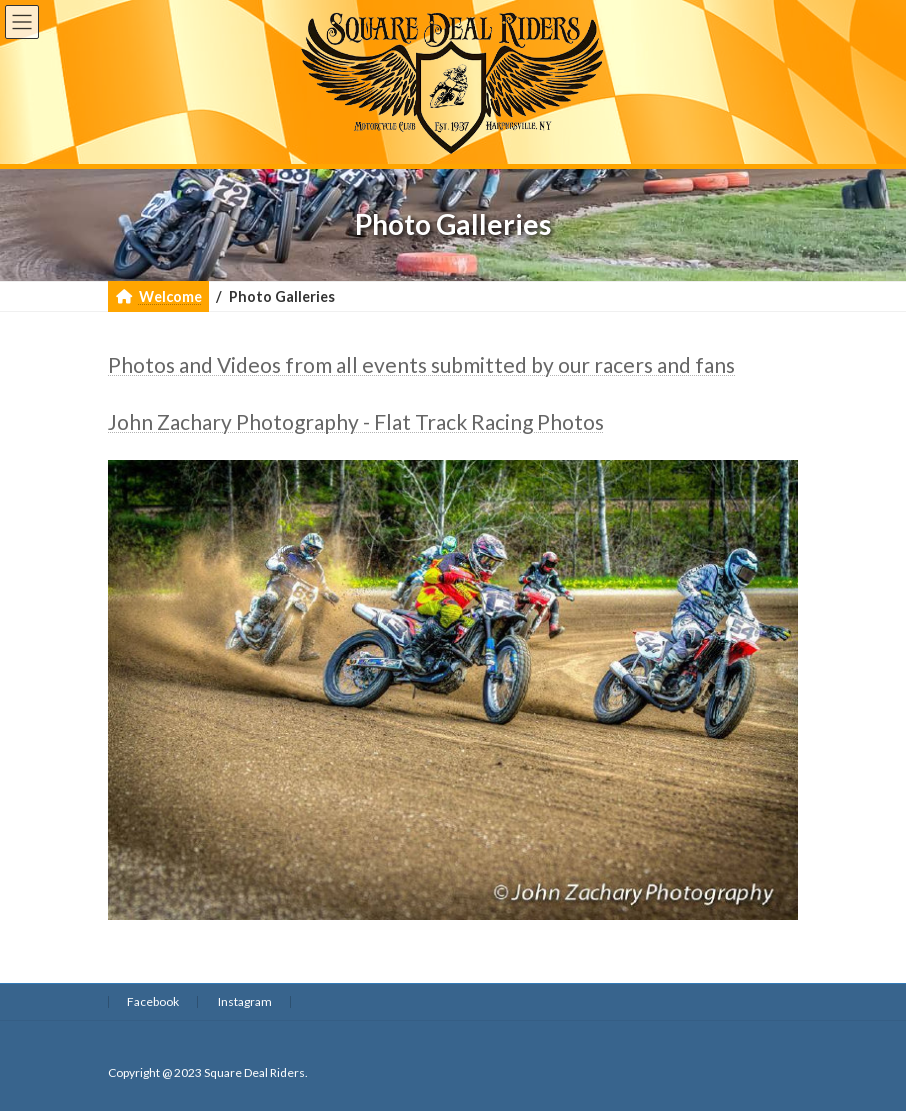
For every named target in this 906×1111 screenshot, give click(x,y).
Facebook (153, 1001)
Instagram (245, 1001)
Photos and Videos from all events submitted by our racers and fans (421, 364)
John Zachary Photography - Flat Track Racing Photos (356, 421)
